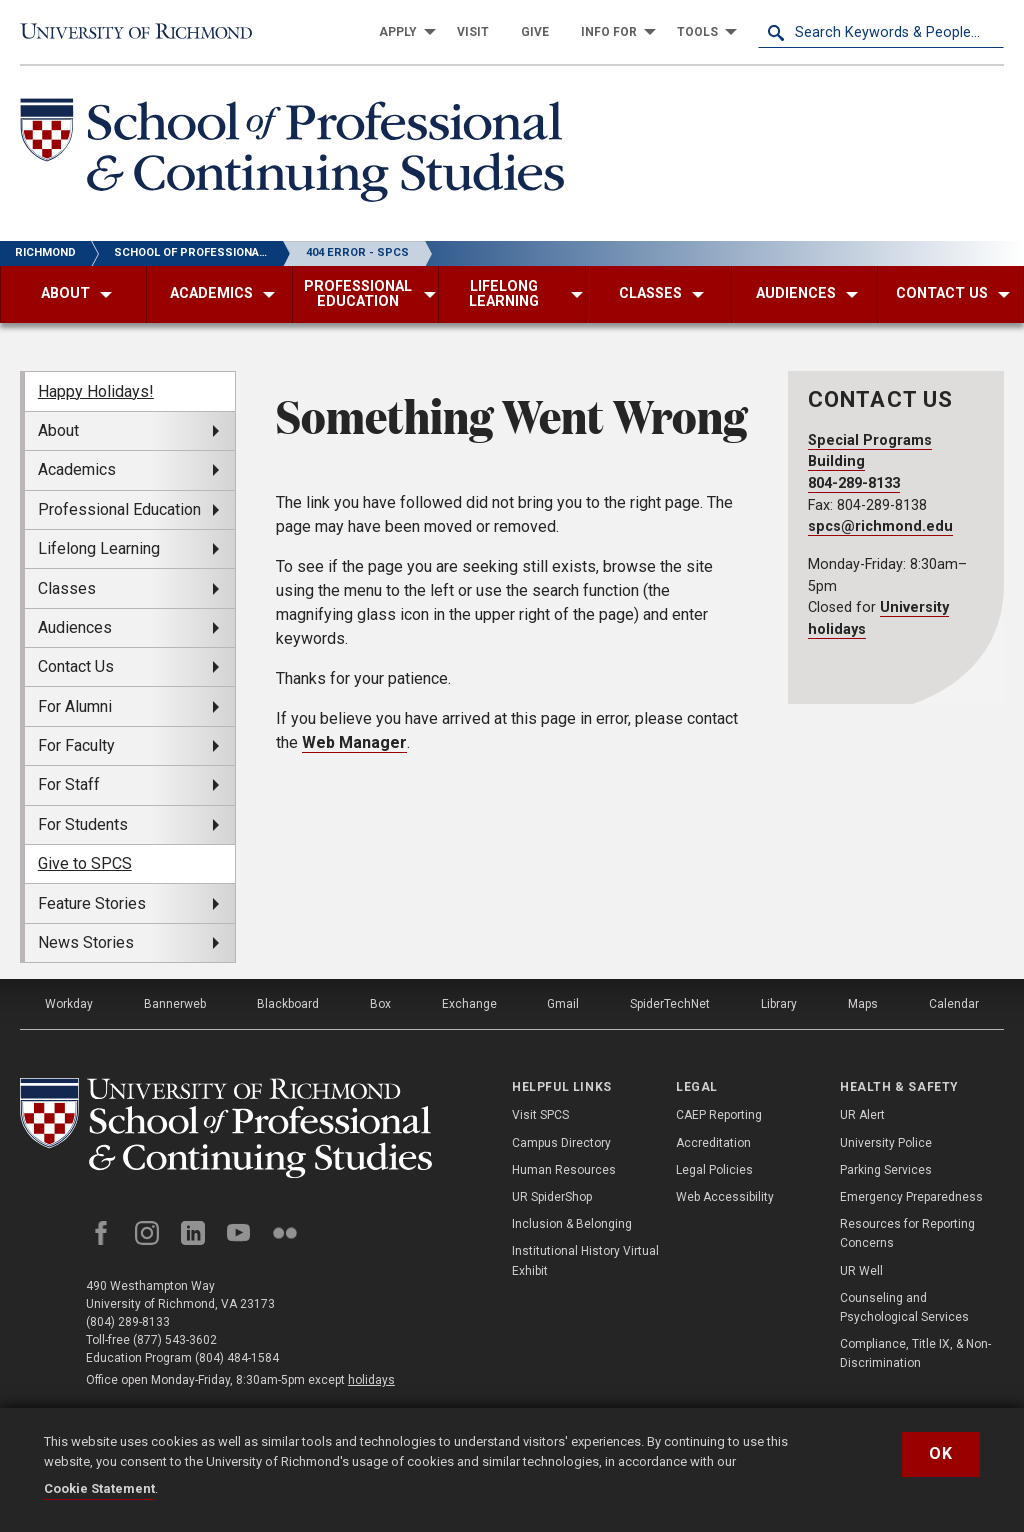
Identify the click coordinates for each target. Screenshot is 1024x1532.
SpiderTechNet (670, 1004)
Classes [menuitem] (67, 588)
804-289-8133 (854, 483)
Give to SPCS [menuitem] (85, 863)
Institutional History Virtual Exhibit (585, 1260)
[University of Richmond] (143, 32)
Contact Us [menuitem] (76, 666)
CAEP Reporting (719, 1115)
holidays (371, 1380)
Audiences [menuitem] (75, 627)
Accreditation (713, 1143)
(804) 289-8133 (128, 1322)
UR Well (861, 1271)
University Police (886, 1143)
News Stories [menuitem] (86, 942)
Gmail (563, 1004)
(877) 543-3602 (175, 1340)
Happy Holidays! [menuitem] (96, 391)
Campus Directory (561, 1143)
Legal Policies (714, 1170)
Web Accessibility (725, 1197)
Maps (863, 1004)
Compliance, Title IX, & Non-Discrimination (915, 1353)
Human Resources (564, 1170)
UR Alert (862, 1115)
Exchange (469, 1004)
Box (380, 1004)
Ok (941, 1453)
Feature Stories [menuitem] (92, 903)
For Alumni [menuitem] (75, 706)
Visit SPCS (540, 1115)
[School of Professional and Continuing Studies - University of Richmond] (226, 1128)
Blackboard (288, 1004)
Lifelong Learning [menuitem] (99, 548)
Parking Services (886, 1170)
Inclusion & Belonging (572, 1224)
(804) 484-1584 (237, 1358)
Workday (69, 1004)
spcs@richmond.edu (880, 526)
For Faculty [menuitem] (76, 745)
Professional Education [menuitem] (119, 509)
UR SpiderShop (552, 1197)
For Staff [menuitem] (69, 784)
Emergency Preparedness (911, 1197)
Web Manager (354, 742)
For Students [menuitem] (83, 824)
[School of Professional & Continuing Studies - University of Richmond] (292, 153)
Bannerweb (175, 1004)
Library (779, 1004)
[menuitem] (402, 32)
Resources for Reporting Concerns (907, 1233)
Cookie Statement (99, 1488)
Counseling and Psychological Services (904, 1307)
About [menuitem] (58, 430)
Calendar (954, 1004)
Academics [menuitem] (77, 469)
